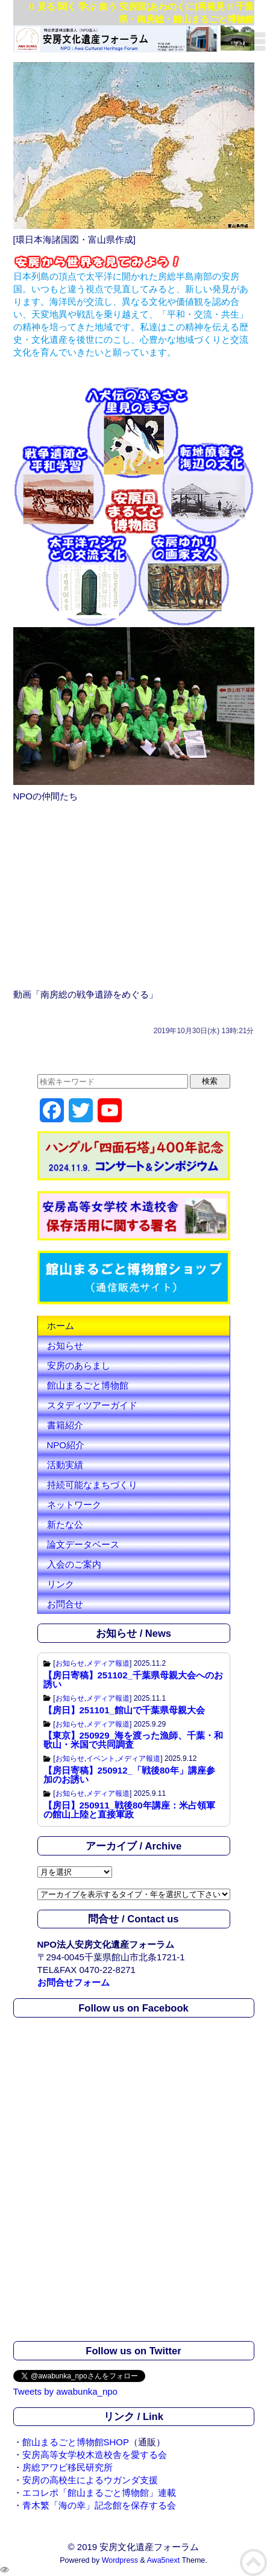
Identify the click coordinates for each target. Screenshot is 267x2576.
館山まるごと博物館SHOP (76, 2442)
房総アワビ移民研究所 (67, 2467)
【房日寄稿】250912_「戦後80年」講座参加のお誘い (129, 1774)
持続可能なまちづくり (92, 1485)
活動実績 (65, 1465)
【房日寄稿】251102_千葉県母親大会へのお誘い (133, 1679)
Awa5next (163, 2560)
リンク (60, 1584)
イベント (100, 1758)
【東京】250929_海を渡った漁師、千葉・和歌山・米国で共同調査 (133, 1739)
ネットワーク (74, 1504)
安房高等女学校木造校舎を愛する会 (94, 2454)
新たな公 (65, 1524)
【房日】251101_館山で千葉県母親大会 (124, 1710)
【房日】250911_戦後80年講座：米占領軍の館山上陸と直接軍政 (129, 1809)
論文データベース (83, 1544)
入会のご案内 (74, 1564)
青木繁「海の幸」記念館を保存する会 (99, 2505)
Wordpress (120, 2560)
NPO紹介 (66, 1445)
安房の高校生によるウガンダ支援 (90, 2480)
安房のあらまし (78, 1365)
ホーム (60, 1326)
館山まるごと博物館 (87, 1385)
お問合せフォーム (73, 1982)
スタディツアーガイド (92, 1405)
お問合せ (65, 1604)
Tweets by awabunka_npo (65, 2391)
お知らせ (65, 1345)
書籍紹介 (65, 1425)
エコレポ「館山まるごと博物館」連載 (99, 2492)
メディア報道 (108, 1663)
